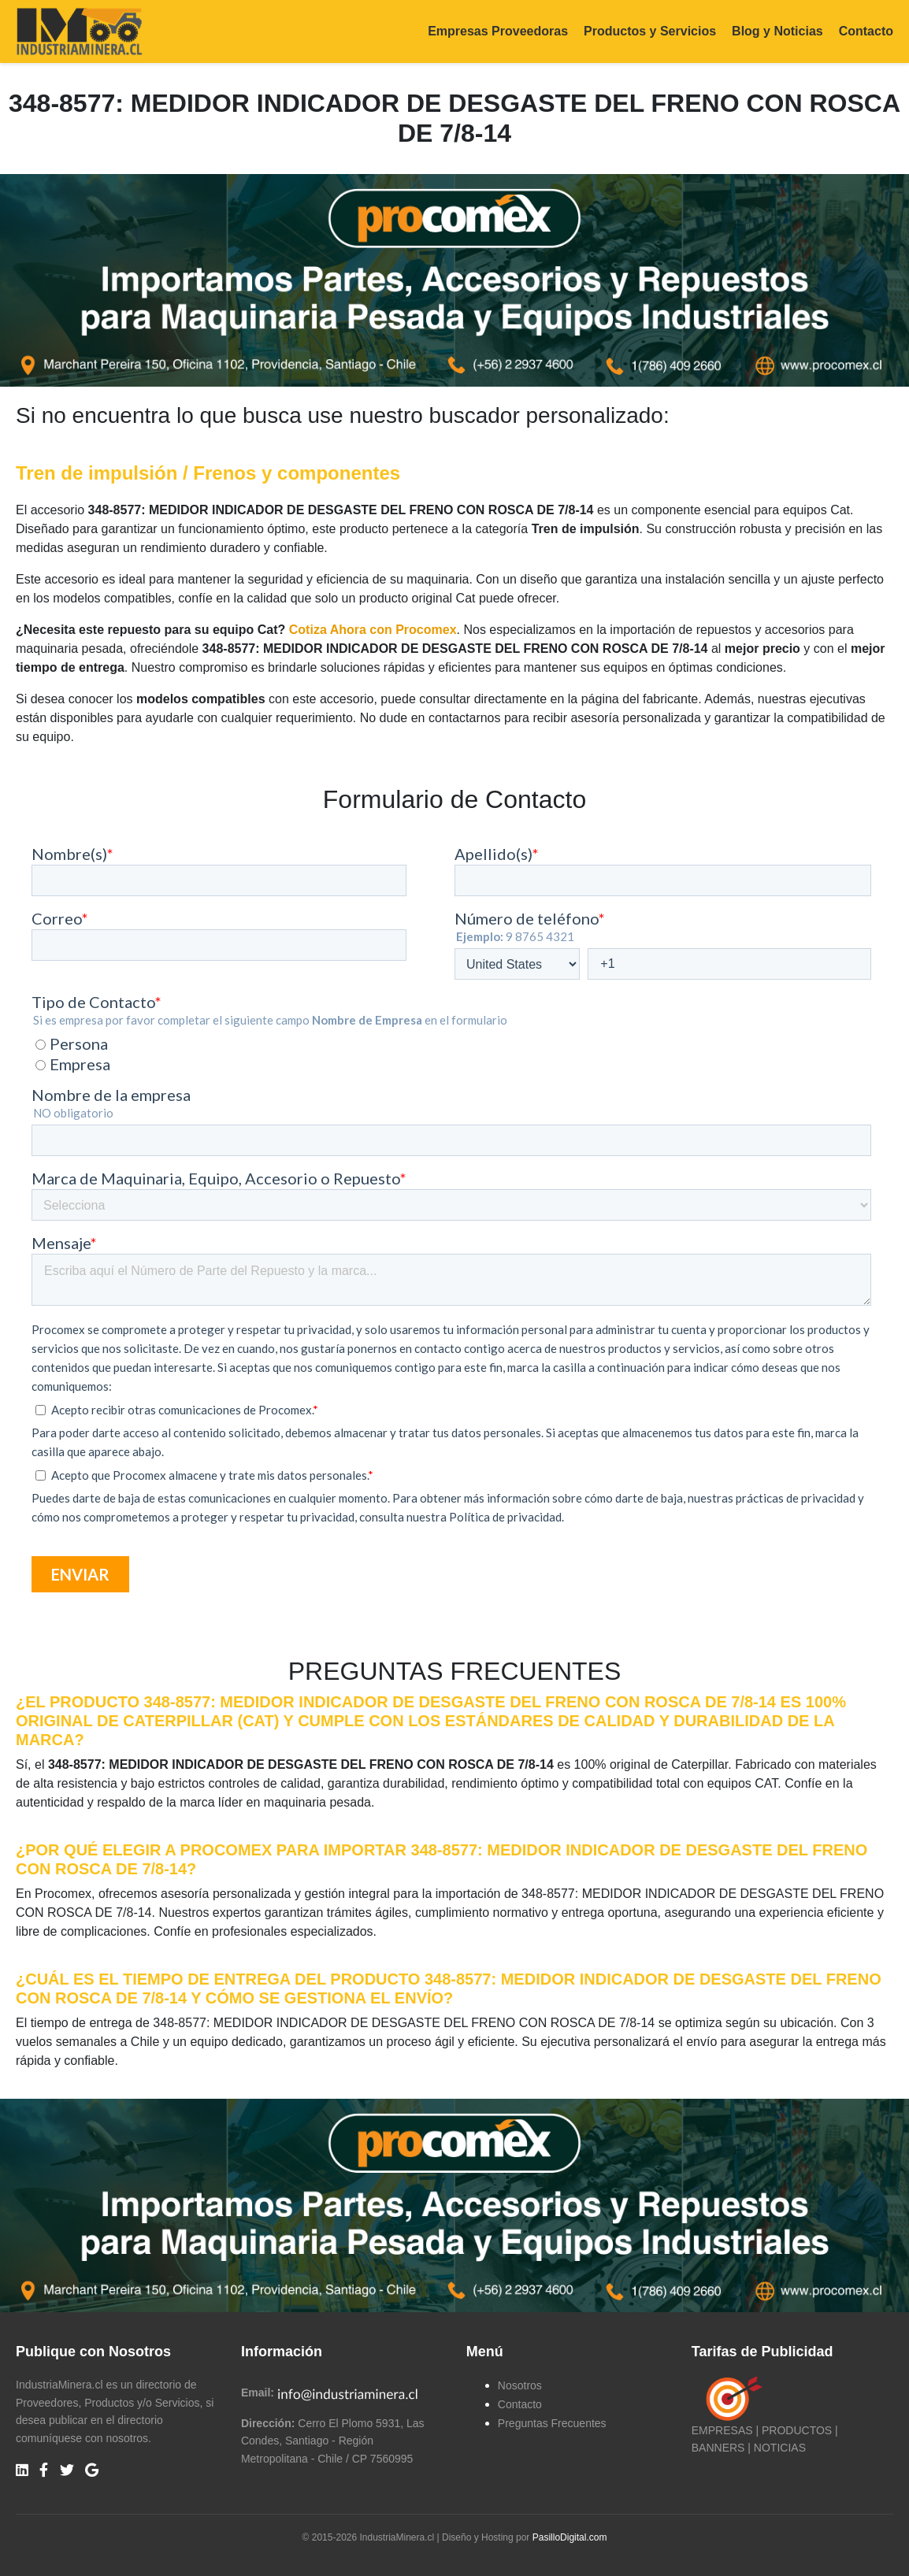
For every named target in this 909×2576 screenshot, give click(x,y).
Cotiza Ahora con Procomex (373, 629)
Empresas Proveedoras (498, 31)
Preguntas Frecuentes (552, 2423)
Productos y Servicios (650, 31)
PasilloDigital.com (569, 2537)
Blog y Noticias (777, 31)
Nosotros (520, 2385)
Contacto (866, 31)
